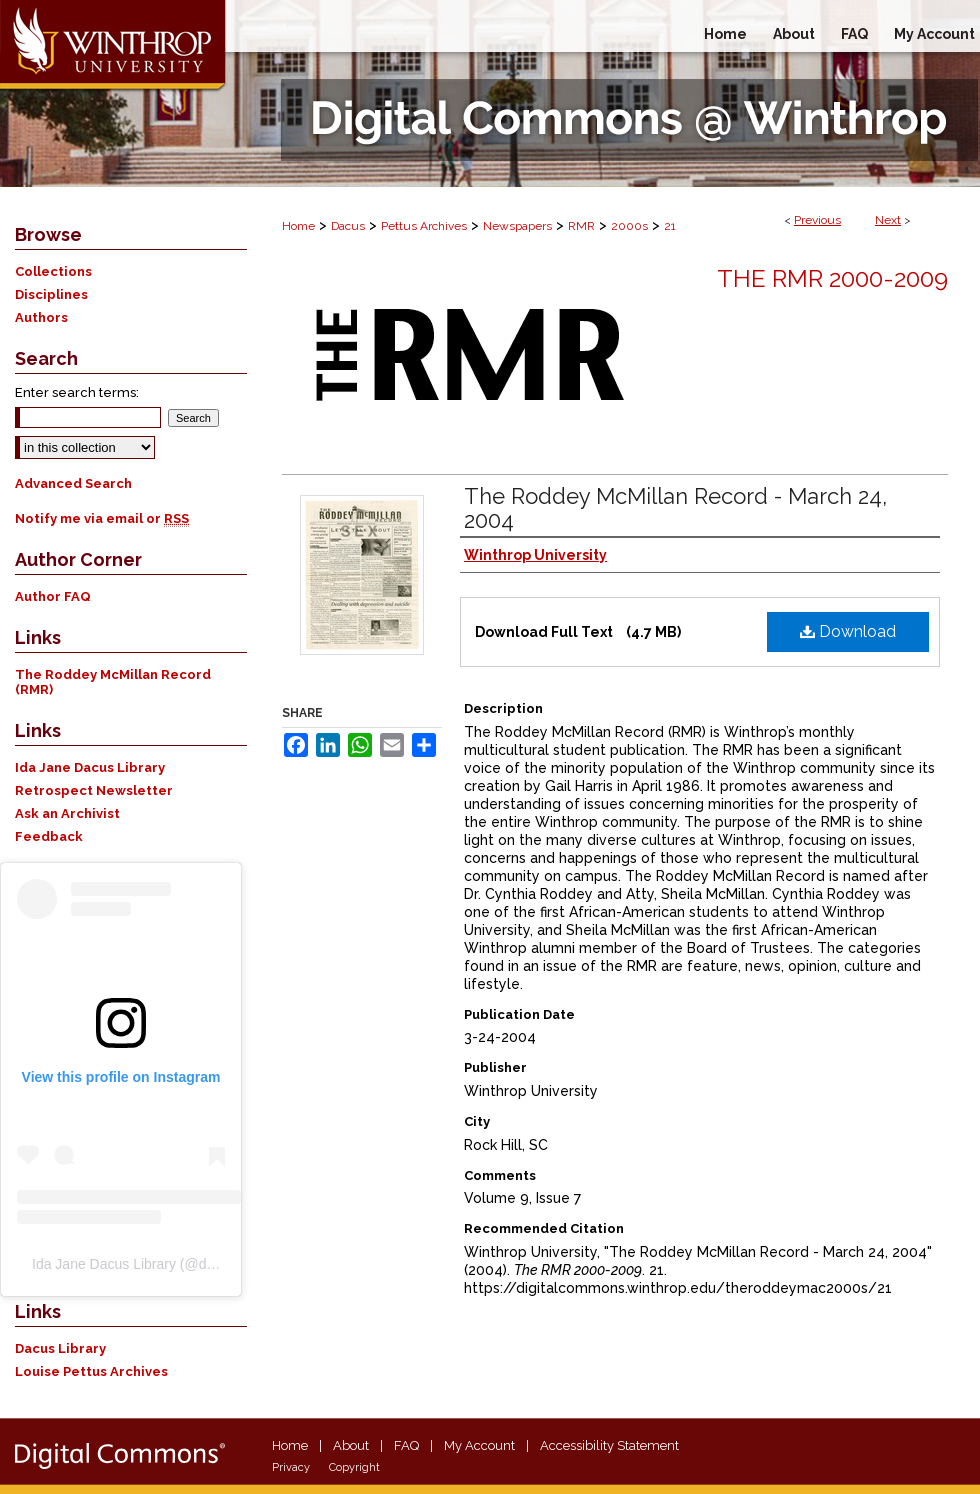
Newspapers (517, 226)
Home (298, 226)
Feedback (49, 836)
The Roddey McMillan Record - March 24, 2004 (675, 508)
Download (848, 631)
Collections (53, 271)
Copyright (354, 1467)
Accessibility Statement (609, 1445)
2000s (629, 226)
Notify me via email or (102, 518)
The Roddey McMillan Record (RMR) (113, 682)
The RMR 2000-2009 (832, 278)
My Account (479, 1445)
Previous (817, 220)
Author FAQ (53, 596)
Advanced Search (73, 483)
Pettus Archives (424, 226)
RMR (581, 226)
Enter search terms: (77, 392)
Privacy (291, 1467)
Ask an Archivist (67, 813)
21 (670, 226)
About (351, 1445)
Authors (41, 317)
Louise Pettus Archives (91, 1371)
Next (888, 220)
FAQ (406, 1445)
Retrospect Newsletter (94, 790)
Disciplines (51, 294)
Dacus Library (60, 1348)
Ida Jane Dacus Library (90, 767)
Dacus (348, 226)
